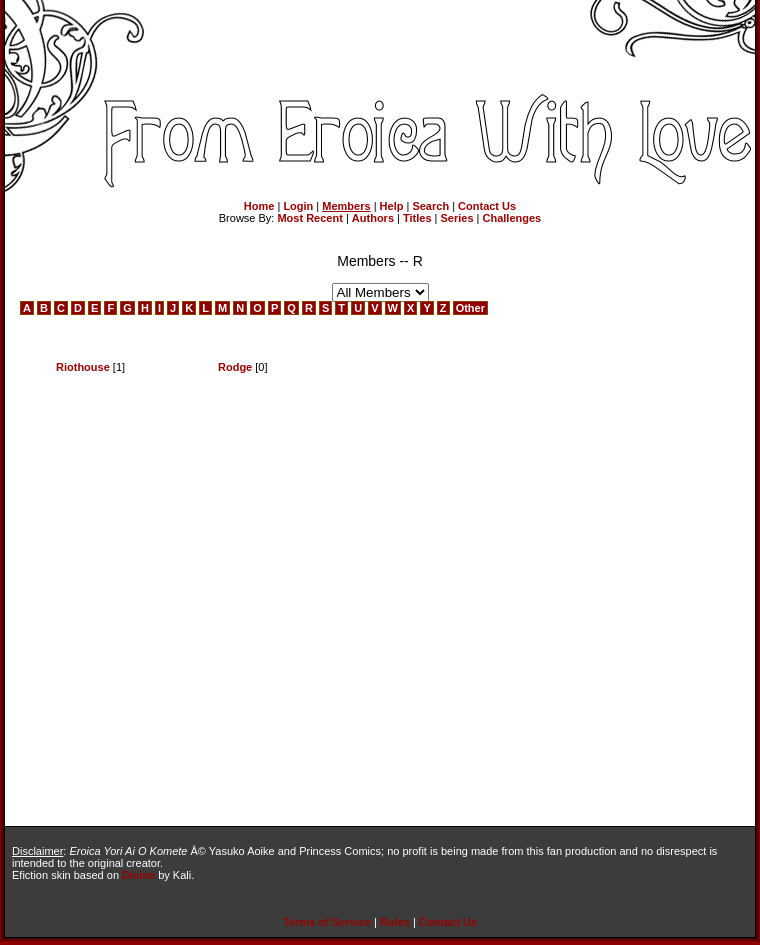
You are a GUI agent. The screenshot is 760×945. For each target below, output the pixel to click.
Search (430, 206)
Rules (395, 922)
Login (298, 206)
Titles (417, 218)
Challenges (512, 218)
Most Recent (309, 218)
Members (346, 206)
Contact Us (487, 206)
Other (470, 308)
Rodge (235, 367)
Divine (138, 875)
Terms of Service (327, 922)
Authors (373, 218)
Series (457, 218)
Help (392, 206)
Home (259, 206)
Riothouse (83, 367)
